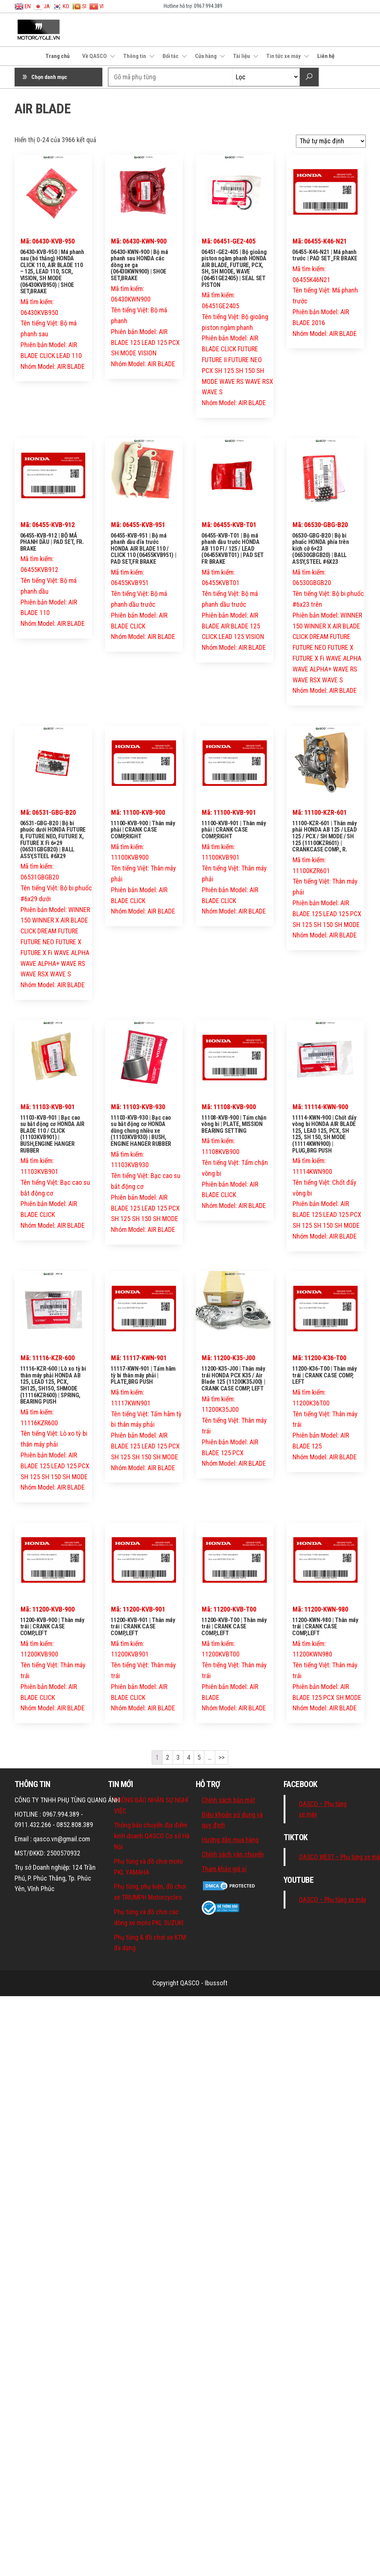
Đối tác (171, 56)
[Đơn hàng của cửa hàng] (331, 141)
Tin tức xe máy (283, 56)
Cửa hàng (206, 56)
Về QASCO (94, 56)
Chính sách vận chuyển (233, 1854)
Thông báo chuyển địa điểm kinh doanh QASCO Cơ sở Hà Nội (151, 1836)
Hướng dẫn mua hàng (230, 1840)
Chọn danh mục (49, 77)
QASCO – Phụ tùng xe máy (332, 1899)
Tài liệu (241, 56)
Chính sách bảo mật (228, 1800)
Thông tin (134, 56)
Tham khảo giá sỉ (224, 1869)
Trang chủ (57, 56)
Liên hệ (325, 56)
